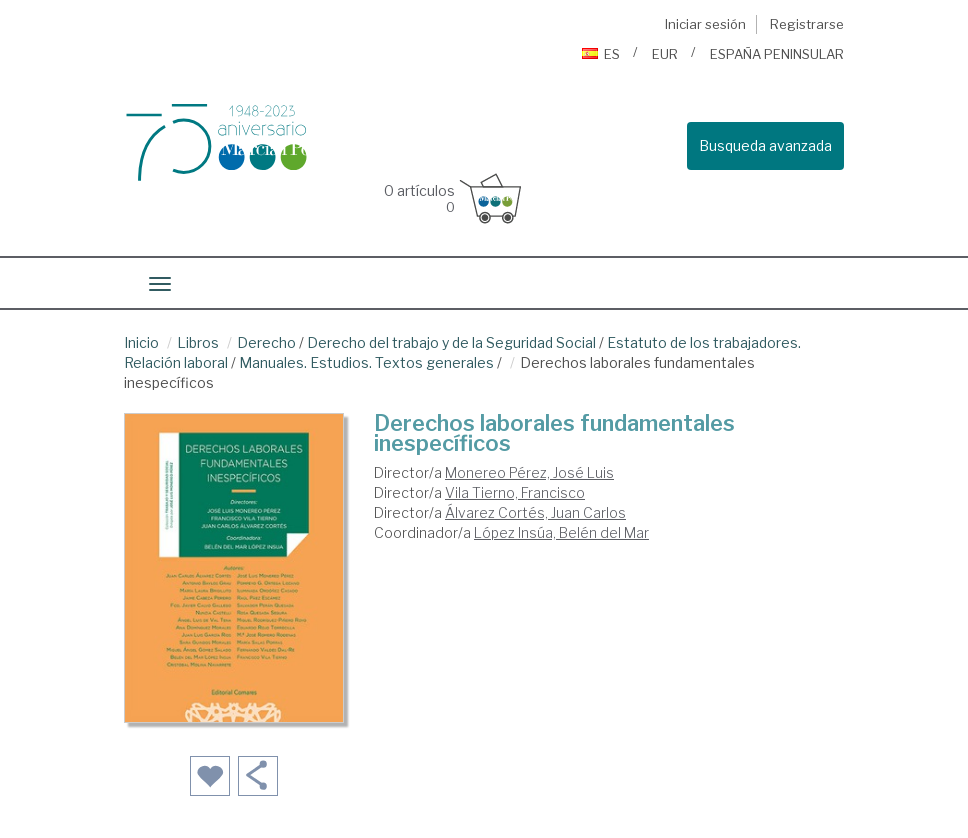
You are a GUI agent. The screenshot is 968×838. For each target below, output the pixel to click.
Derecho (266, 342)
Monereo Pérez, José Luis (529, 472)
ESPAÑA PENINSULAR (777, 54)
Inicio (141, 342)
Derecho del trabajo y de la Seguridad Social (451, 342)
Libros (198, 342)
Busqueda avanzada (765, 145)
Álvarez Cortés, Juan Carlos (535, 512)
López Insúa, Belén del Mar (561, 532)
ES (601, 54)
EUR (665, 54)
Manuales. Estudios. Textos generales (366, 362)
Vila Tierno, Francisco (515, 492)
